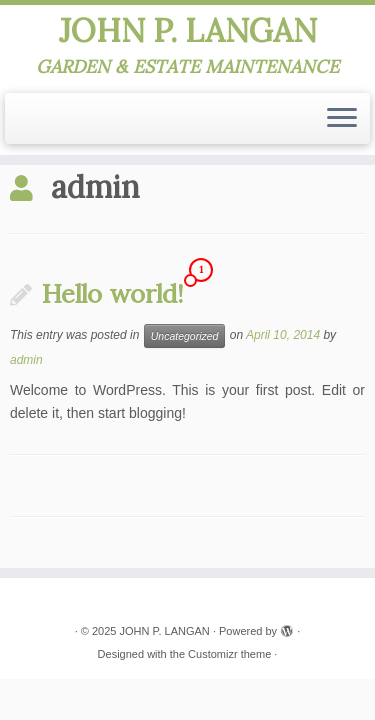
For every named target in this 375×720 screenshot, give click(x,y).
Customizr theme (229, 654)
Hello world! (113, 293)
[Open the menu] (342, 119)
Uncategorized (185, 336)
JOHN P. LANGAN (188, 31)
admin (26, 360)
